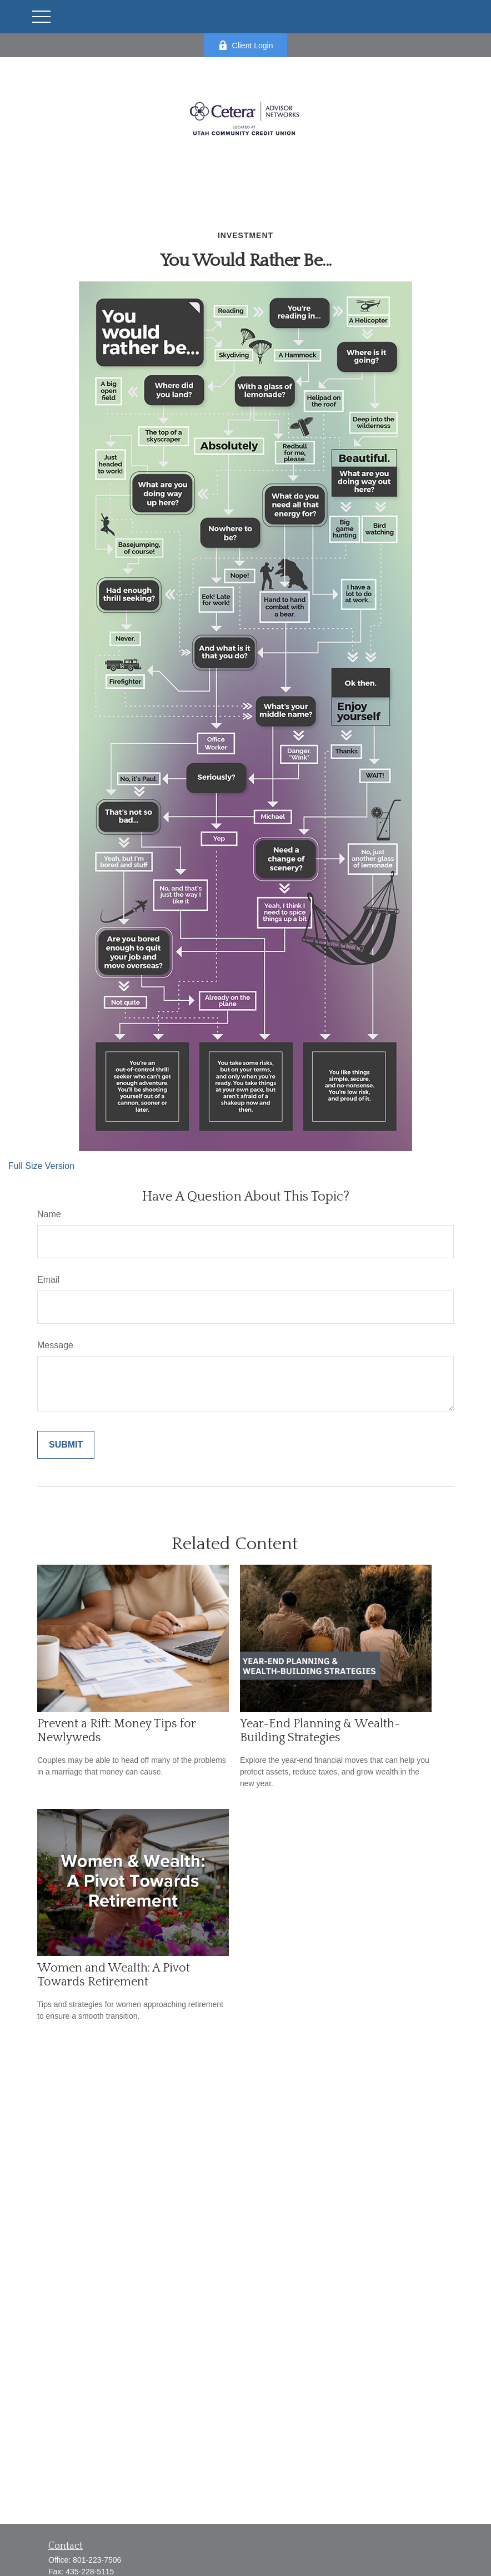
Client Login (245, 45)
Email (48, 1279)
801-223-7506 (97, 2559)
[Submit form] (65, 1445)
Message (55, 1345)
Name (49, 1214)
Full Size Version (41, 1166)
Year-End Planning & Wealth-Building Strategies (320, 1731)
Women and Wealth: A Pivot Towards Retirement (113, 1975)
